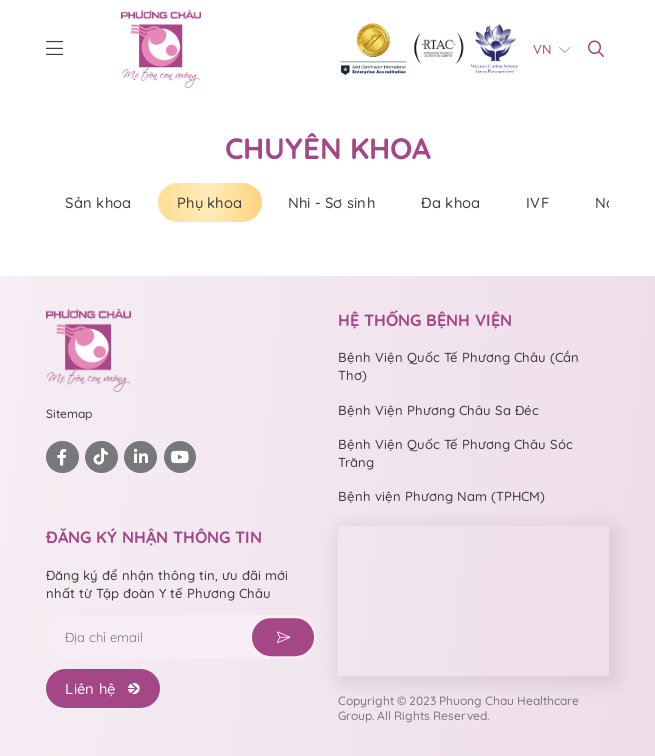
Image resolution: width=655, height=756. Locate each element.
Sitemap (69, 413)
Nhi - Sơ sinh (331, 202)
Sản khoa (98, 202)
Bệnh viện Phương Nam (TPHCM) (441, 496)
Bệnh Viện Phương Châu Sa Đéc (438, 410)
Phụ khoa (209, 202)
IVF (537, 202)
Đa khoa (451, 202)
